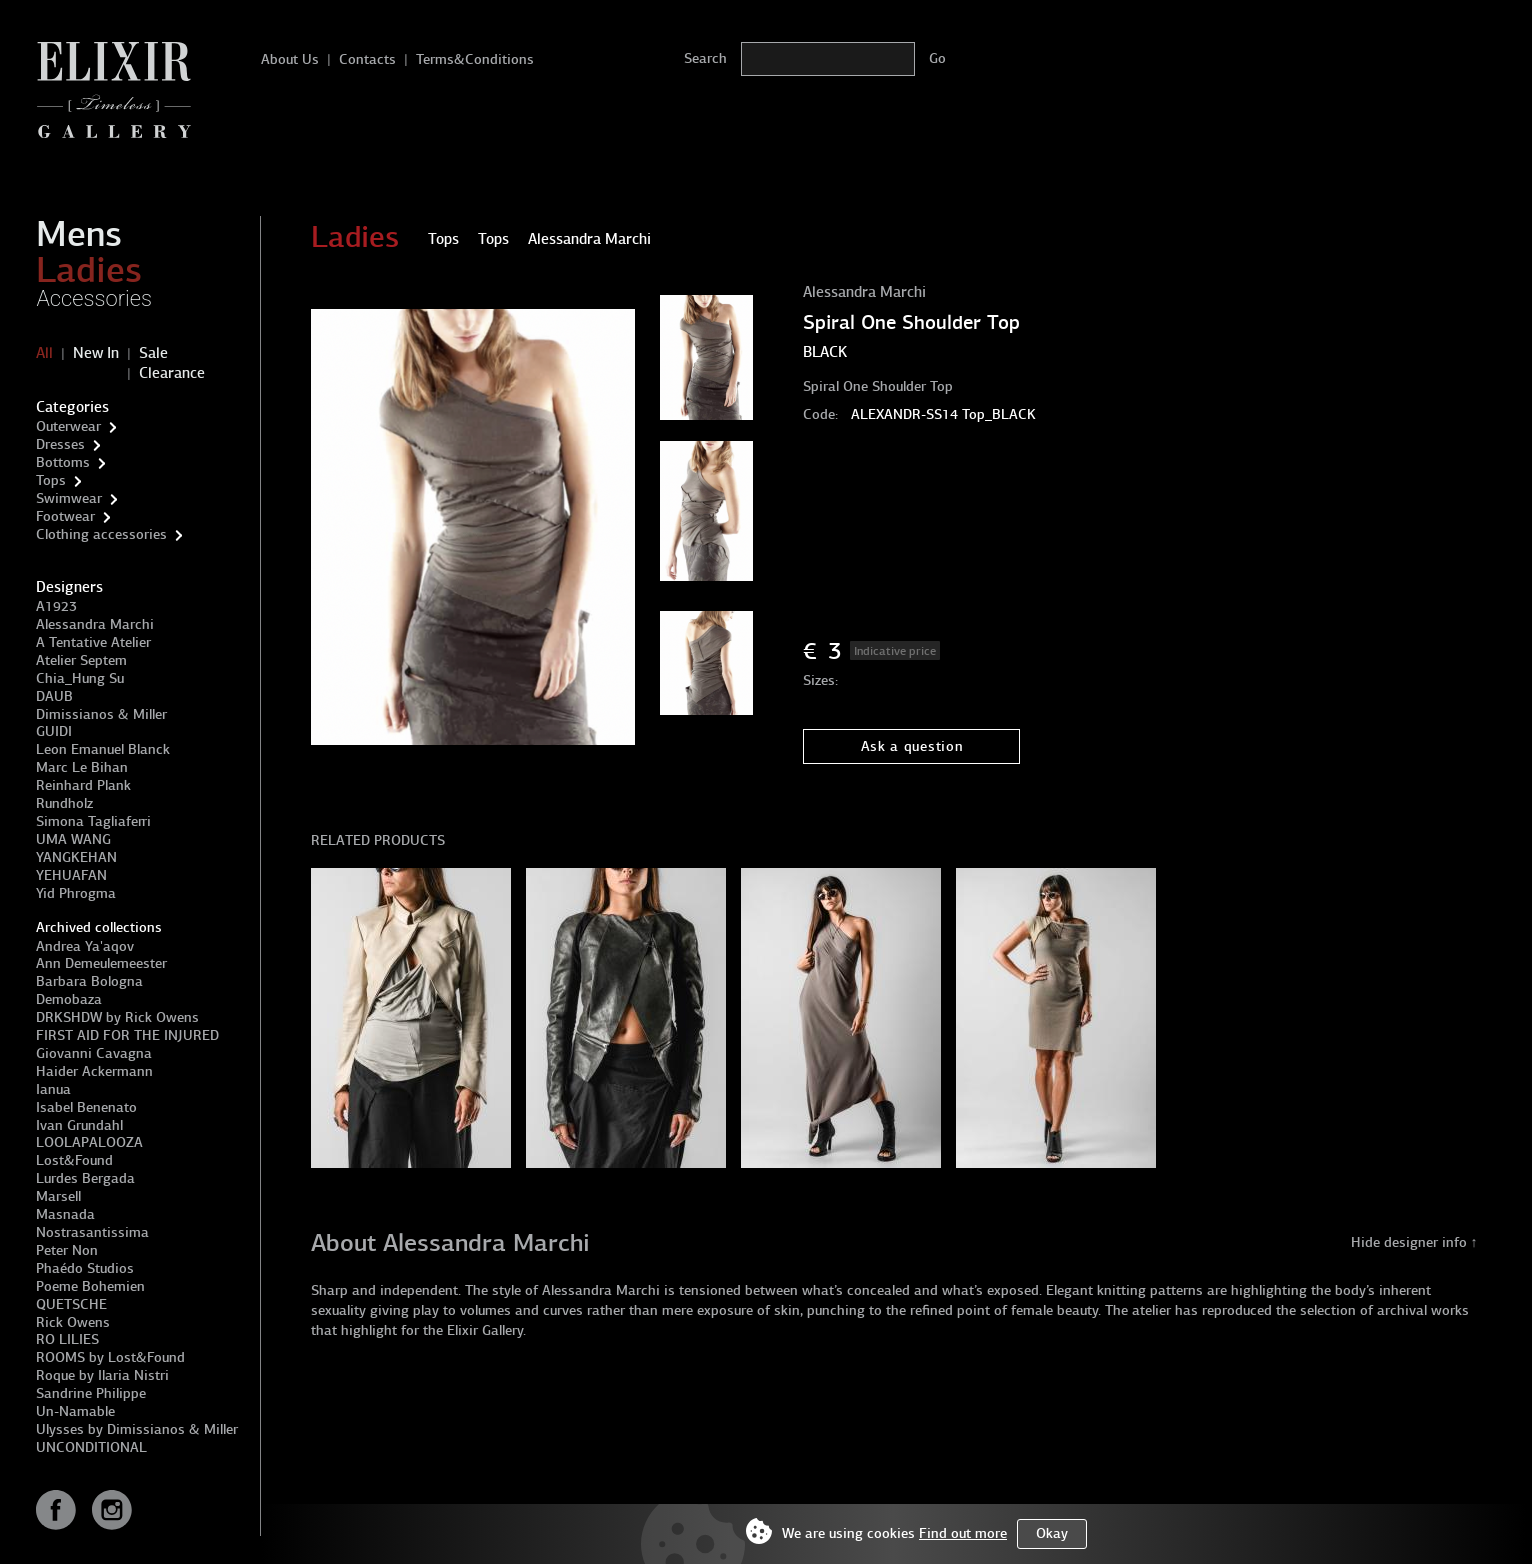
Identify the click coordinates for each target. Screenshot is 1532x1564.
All (44, 353)
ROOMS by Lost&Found (110, 1357)
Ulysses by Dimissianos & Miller (137, 1429)
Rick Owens (73, 1322)
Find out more (963, 1533)
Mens (79, 234)
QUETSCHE (71, 1304)
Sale (153, 353)
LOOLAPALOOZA (89, 1142)
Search (705, 58)
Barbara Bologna (89, 981)
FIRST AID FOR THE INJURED (127, 1035)
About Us (290, 59)
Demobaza (69, 999)
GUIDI (54, 731)
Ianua (53, 1089)
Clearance (172, 373)
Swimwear (69, 498)
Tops (51, 480)
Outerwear (68, 426)
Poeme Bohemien (90, 1286)
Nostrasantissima (92, 1232)
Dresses (60, 444)
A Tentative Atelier (93, 642)
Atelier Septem (81, 660)
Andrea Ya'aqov (85, 946)
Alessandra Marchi (95, 624)
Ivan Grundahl (79, 1125)
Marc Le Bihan (82, 767)
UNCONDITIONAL (91, 1447)
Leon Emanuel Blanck (103, 749)
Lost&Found (74, 1160)
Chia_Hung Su (80, 678)
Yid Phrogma (76, 893)
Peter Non (67, 1250)
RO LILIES (67, 1339)
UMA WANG (73, 839)
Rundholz (64, 803)
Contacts (367, 59)
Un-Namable (75, 1411)
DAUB (54, 696)
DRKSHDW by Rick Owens (117, 1017)
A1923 (56, 606)
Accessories (94, 298)
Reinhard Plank (83, 785)
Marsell (58, 1196)
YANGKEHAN (76, 857)
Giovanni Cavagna (94, 1053)
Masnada (65, 1214)
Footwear (65, 516)
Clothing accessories (101, 534)
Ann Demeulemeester (101, 963)
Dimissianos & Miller (101, 714)
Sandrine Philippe (91, 1393)
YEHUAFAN (71, 875)
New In (96, 353)
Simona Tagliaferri (93, 821)
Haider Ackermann (94, 1071)
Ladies (89, 270)
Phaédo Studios (85, 1268)
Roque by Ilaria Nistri (102, 1375)
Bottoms (63, 462)
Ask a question (912, 746)
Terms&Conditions (475, 59)
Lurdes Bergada (85, 1178)
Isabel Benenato (86, 1107)
